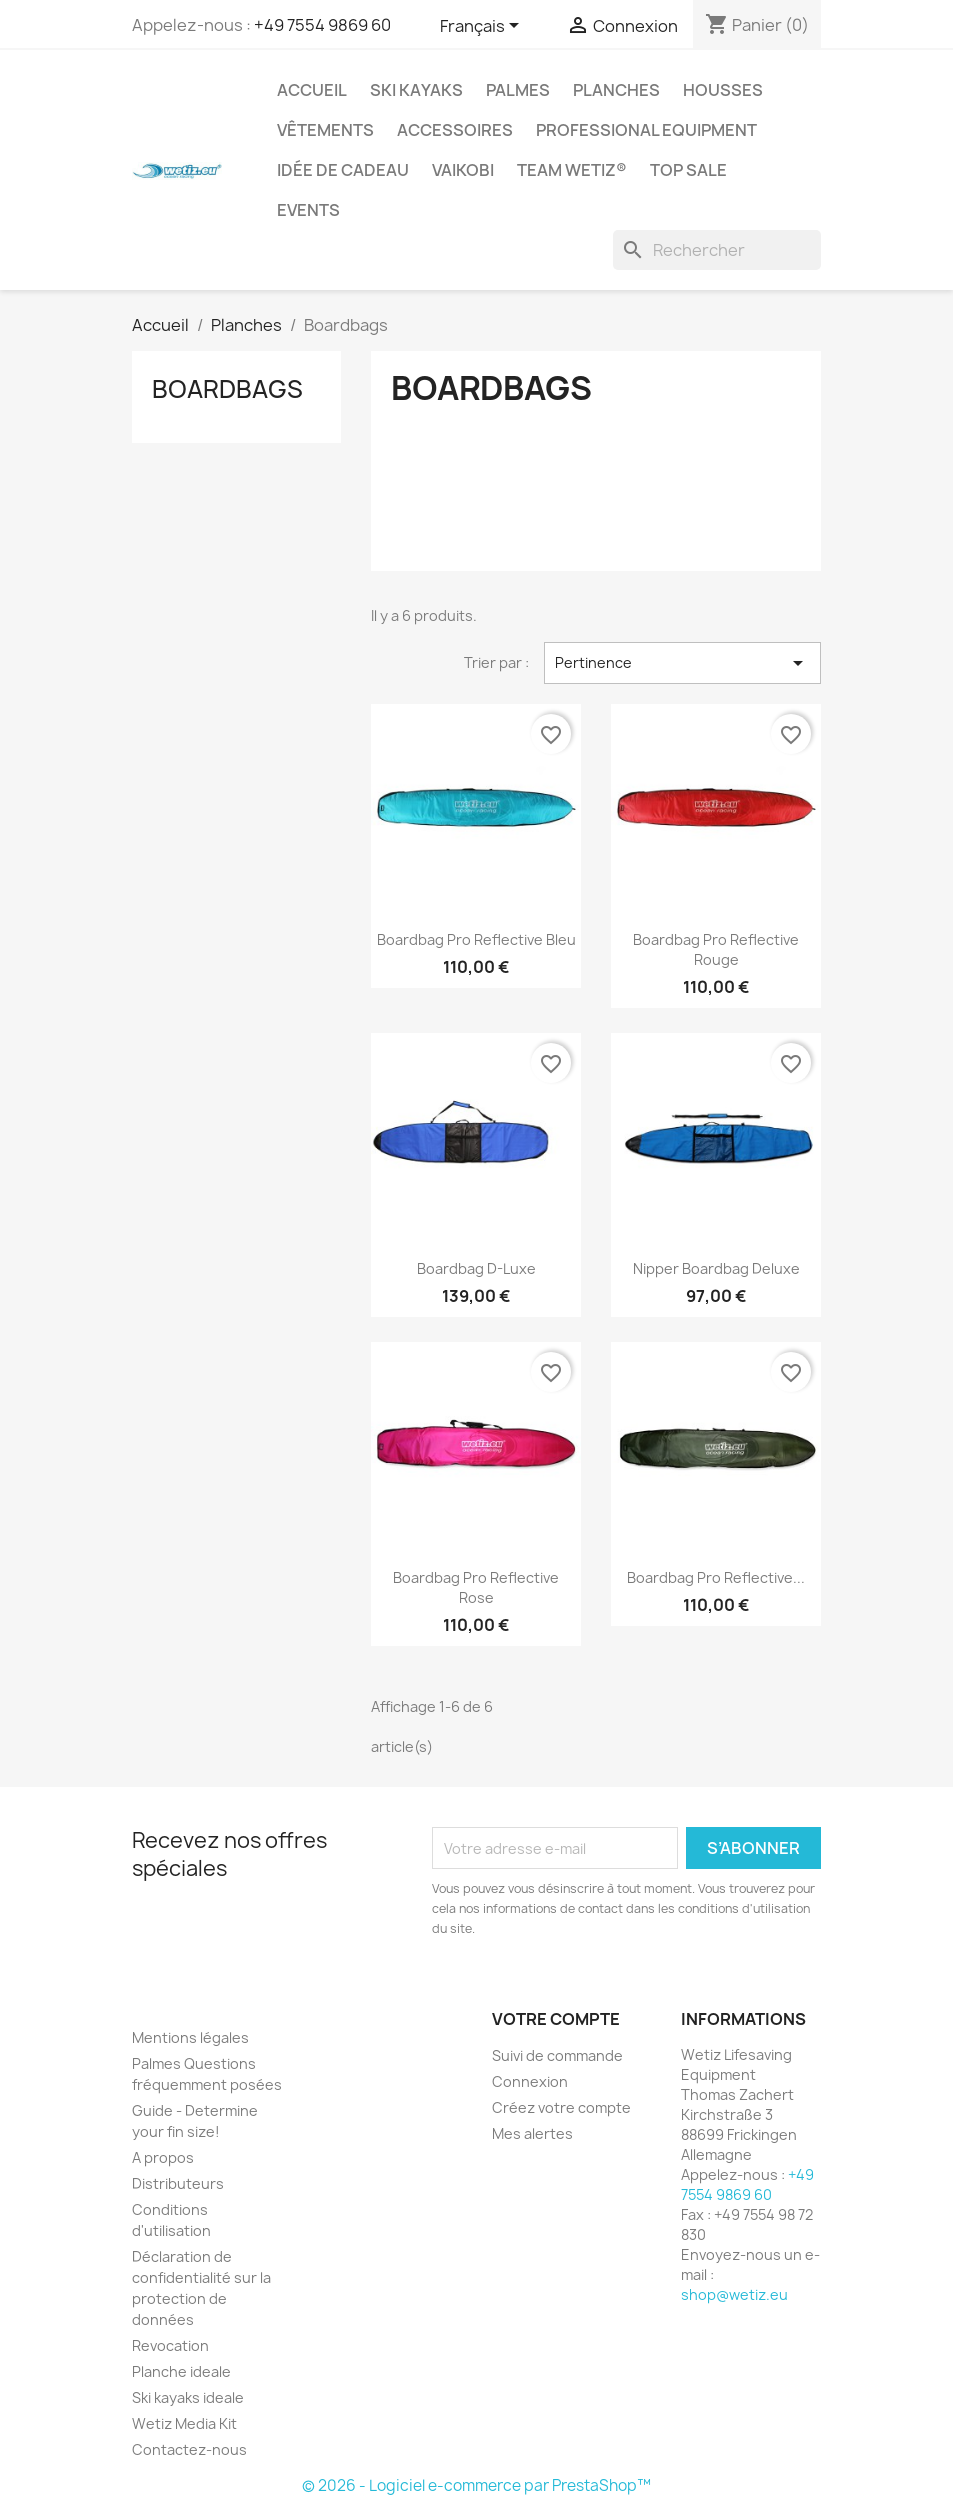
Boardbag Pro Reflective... (716, 1577)
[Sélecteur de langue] (483, 27)
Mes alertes (532, 2133)
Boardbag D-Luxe (476, 1268)
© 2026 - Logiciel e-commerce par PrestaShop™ (476, 2485)
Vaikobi (463, 170)
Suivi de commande (557, 2055)
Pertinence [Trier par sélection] (682, 663)
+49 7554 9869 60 (322, 25)
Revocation (170, 2345)
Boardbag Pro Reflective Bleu (476, 939)
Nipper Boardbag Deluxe (716, 1268)
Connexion (530, 2081)
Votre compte (556, 2019)
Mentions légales (190, 2037)
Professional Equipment (646, 130)
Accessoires (455, 130)
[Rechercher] (717, 250)
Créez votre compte (561, 2107)
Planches (616, 90)
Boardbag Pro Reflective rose (476, 1587)
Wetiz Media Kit (184, 2423)
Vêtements (325, 130)
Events (308, 210)
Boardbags (227, 389)
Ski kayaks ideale (188, 2397)
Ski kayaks (416, 90)
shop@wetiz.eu (734, 2294)
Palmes (518, 90)
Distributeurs (178, 2183)
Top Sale (688, 170)
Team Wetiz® (572, 170)
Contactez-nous (189, 2449)
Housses (723, 90)
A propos (163, 2157)
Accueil (312, 90)
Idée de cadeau (343, 170)
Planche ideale (181, 2371)
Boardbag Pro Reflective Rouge (716, 949)
